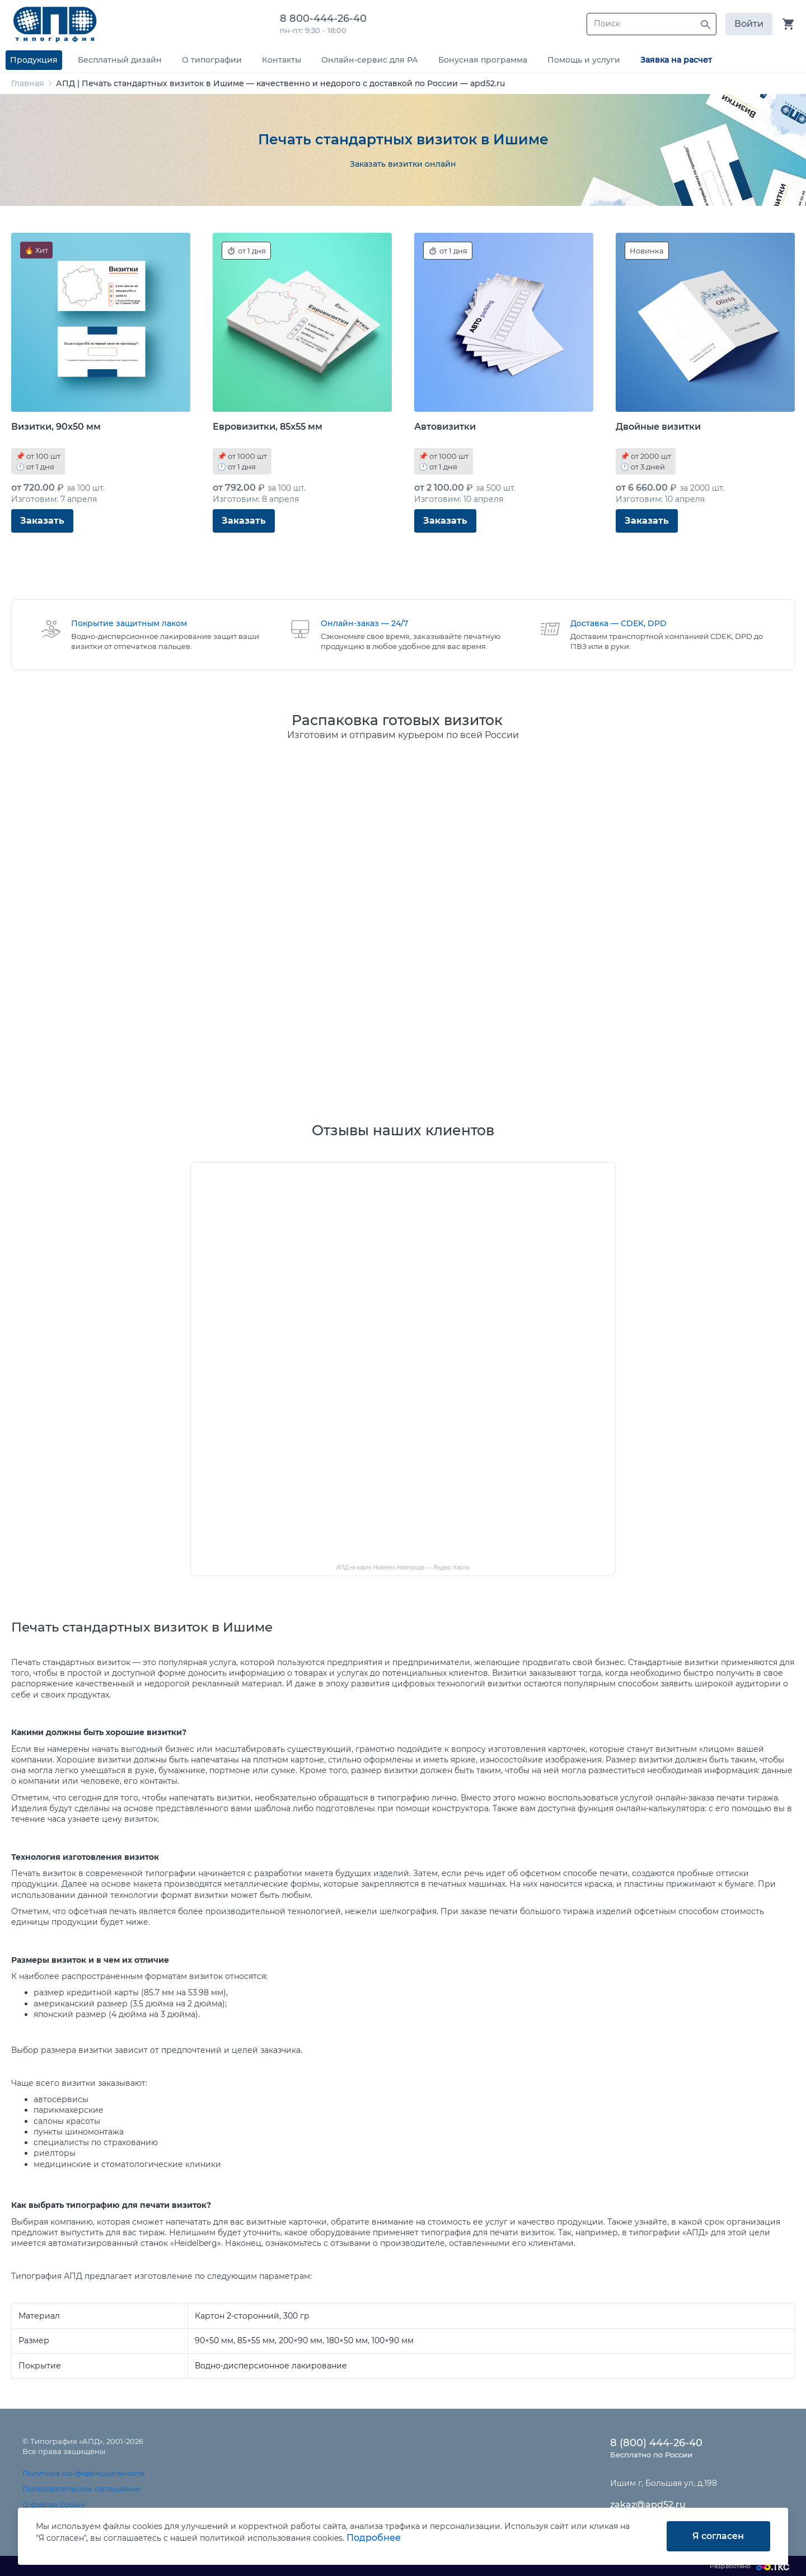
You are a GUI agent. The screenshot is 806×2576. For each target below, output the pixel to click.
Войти (748, 23)
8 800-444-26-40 (326, 18)
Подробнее (373, 2537)
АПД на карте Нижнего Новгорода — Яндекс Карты (403, 1567)
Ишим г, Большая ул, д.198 (663, 2483)
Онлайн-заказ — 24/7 (364, 623)
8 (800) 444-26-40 (656, 2443)
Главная (27, 83)
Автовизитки (445, 426)
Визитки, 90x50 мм (56, 426)
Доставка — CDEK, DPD (618, 623)
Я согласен (718, 2536)
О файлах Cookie (53, 2504)
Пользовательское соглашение (81, 2488)
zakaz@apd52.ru (648, 2504)
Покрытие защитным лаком (129, 623)
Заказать (42, 520)
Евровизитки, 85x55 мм (267, 426)
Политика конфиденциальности (83, 2473)
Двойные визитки (658, 426)
